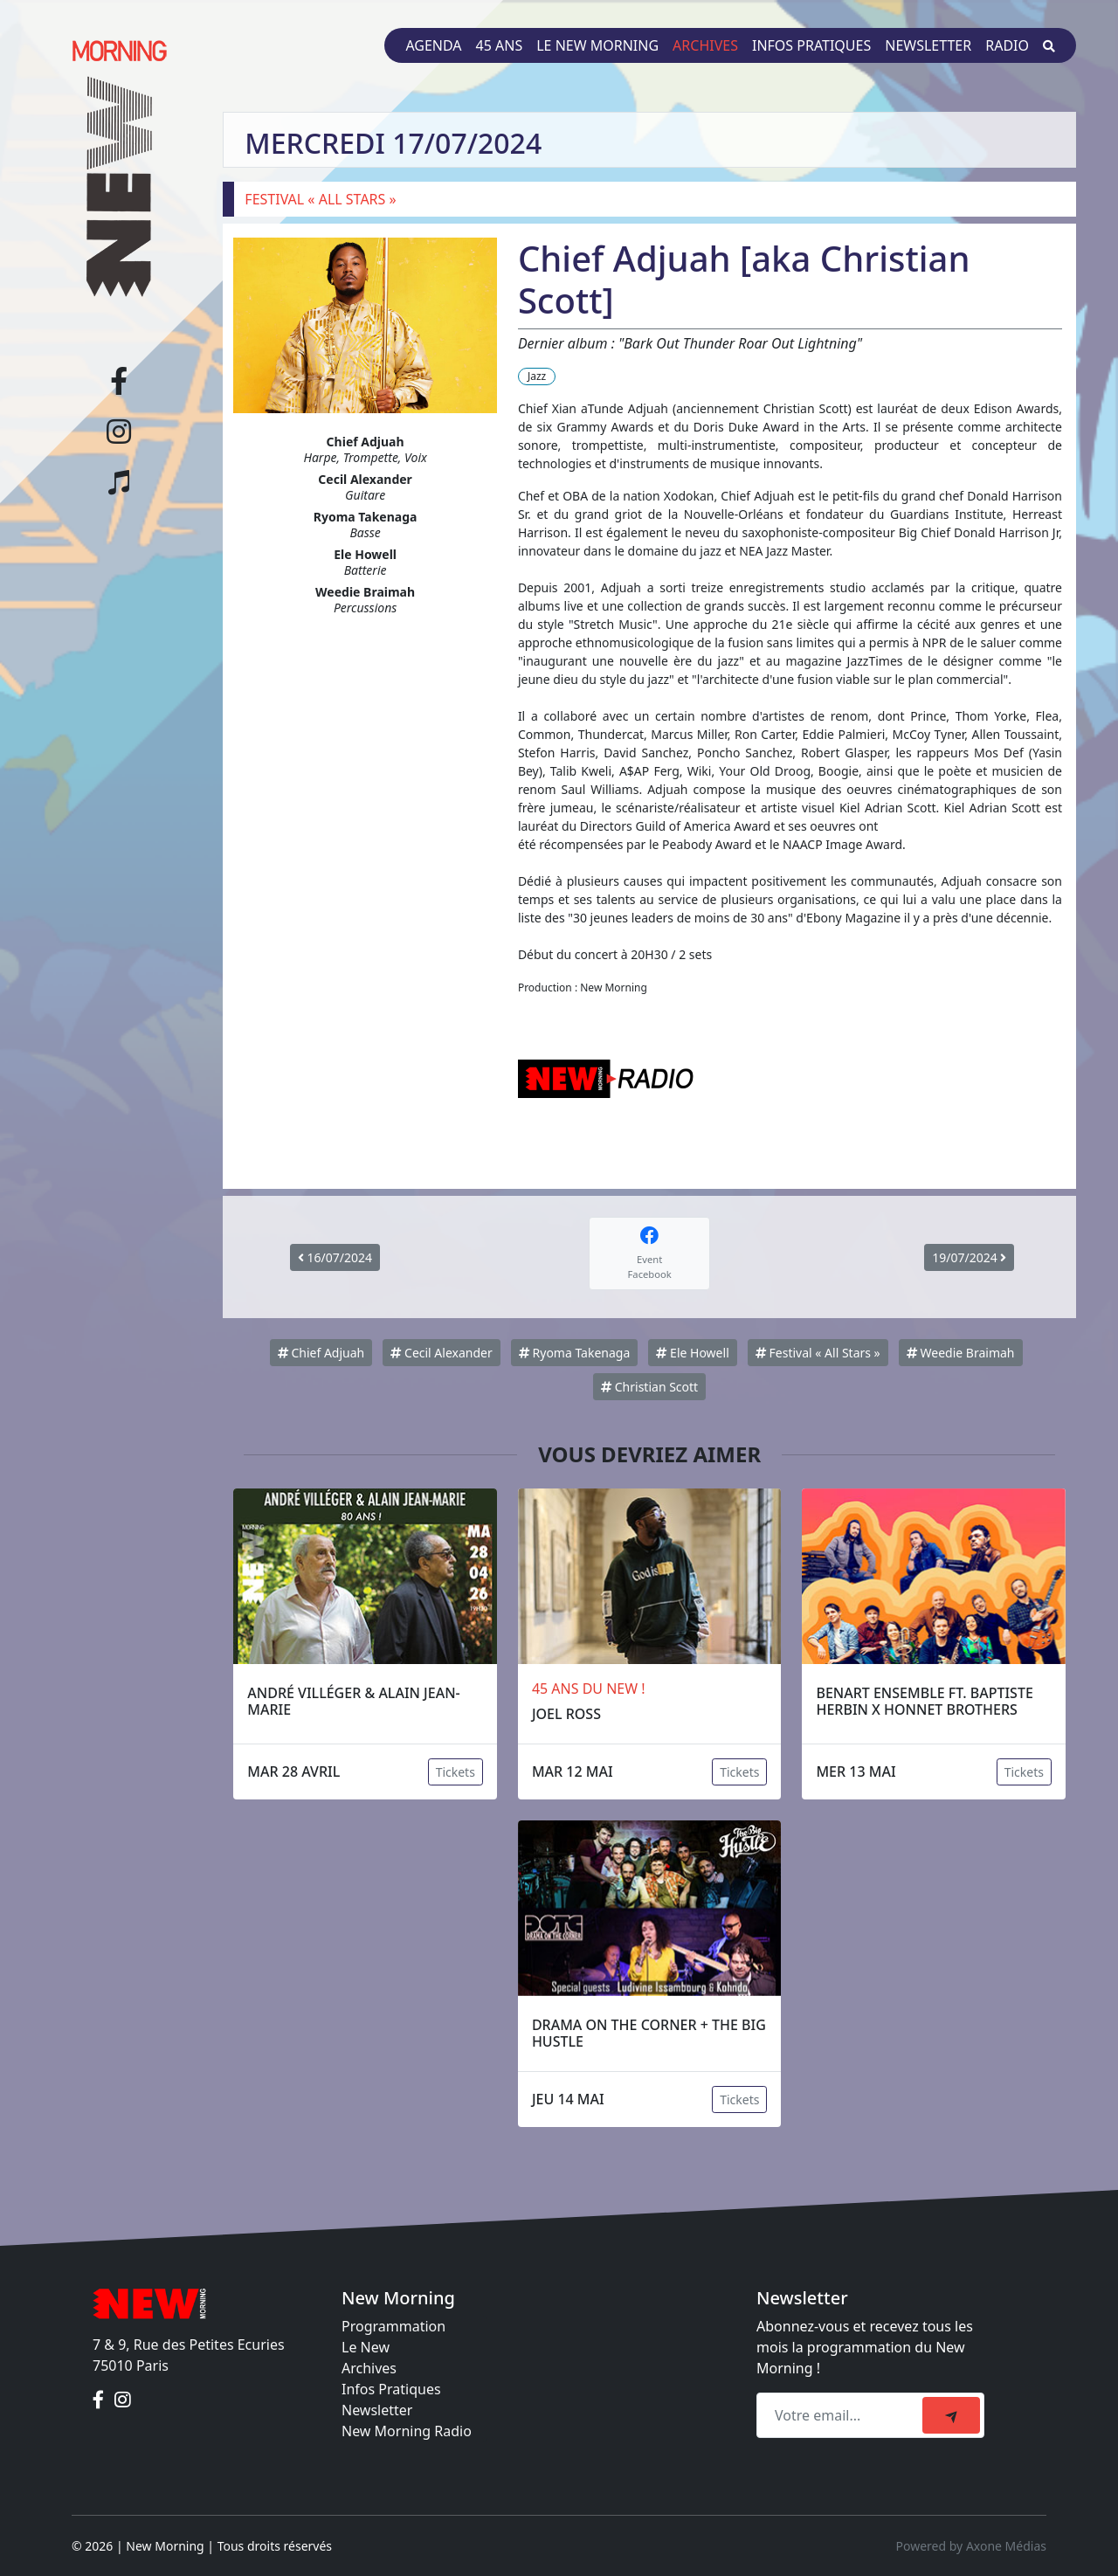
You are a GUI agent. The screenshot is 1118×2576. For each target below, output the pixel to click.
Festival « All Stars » (818, 1352)
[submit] (951, 2415)
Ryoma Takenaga (574, 1352)
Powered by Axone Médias (971, 2546)
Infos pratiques (811, 45)
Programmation (393, 2326)
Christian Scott (649, 1386)
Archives (705, 45)
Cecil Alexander (441, 1352)
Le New (366, 2347)
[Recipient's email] (842, 2415)
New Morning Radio (407, 2431)
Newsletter (928, 45)
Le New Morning (597, 45)
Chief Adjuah (321, 1352)
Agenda (433, 45)
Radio (1007, 45)
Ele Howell (692, 1352)
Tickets (455, 1772)
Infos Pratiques (391, 2389)
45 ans (499, 45)
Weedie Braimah (961, 1352)
